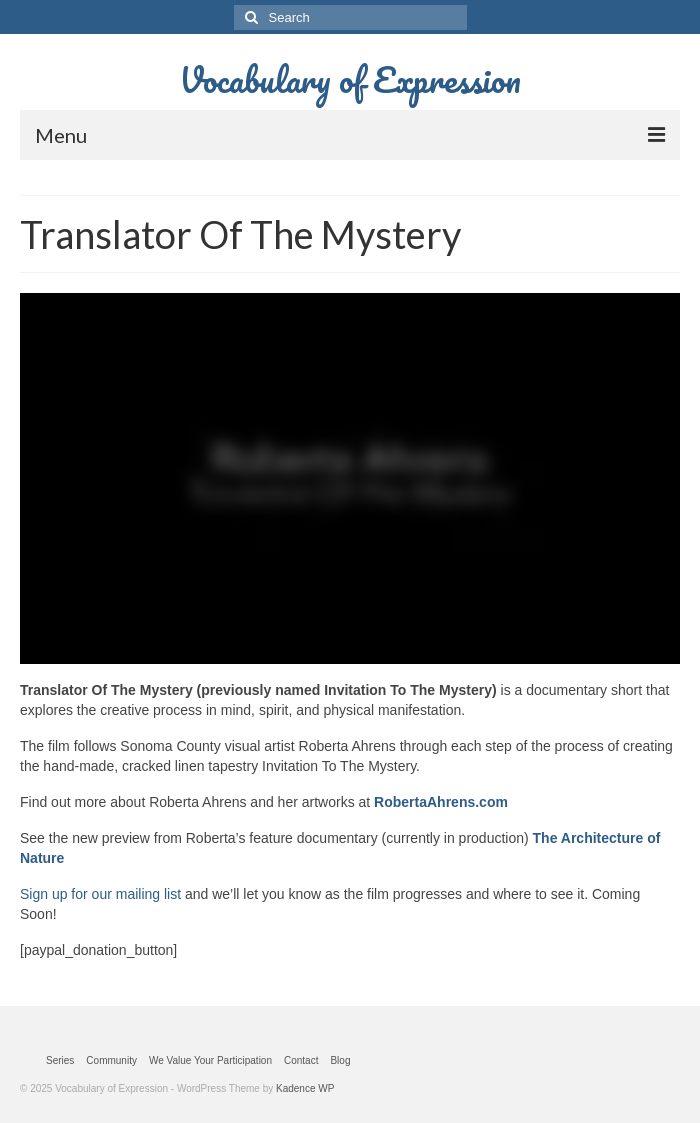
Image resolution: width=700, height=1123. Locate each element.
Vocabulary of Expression (350, 79)
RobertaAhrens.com (441, 802)
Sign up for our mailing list (100, 894)
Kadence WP (305, 1088)
